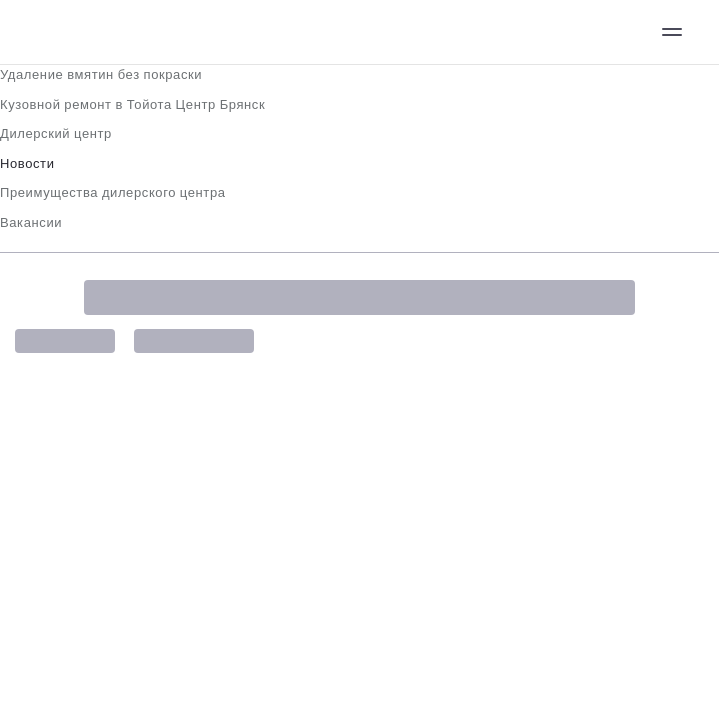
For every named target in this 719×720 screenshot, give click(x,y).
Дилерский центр (56, 133)
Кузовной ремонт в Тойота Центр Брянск (132, 104)
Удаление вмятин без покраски (101, 74)
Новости (27, 163)
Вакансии (31, 222)
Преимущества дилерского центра (113, 192)
